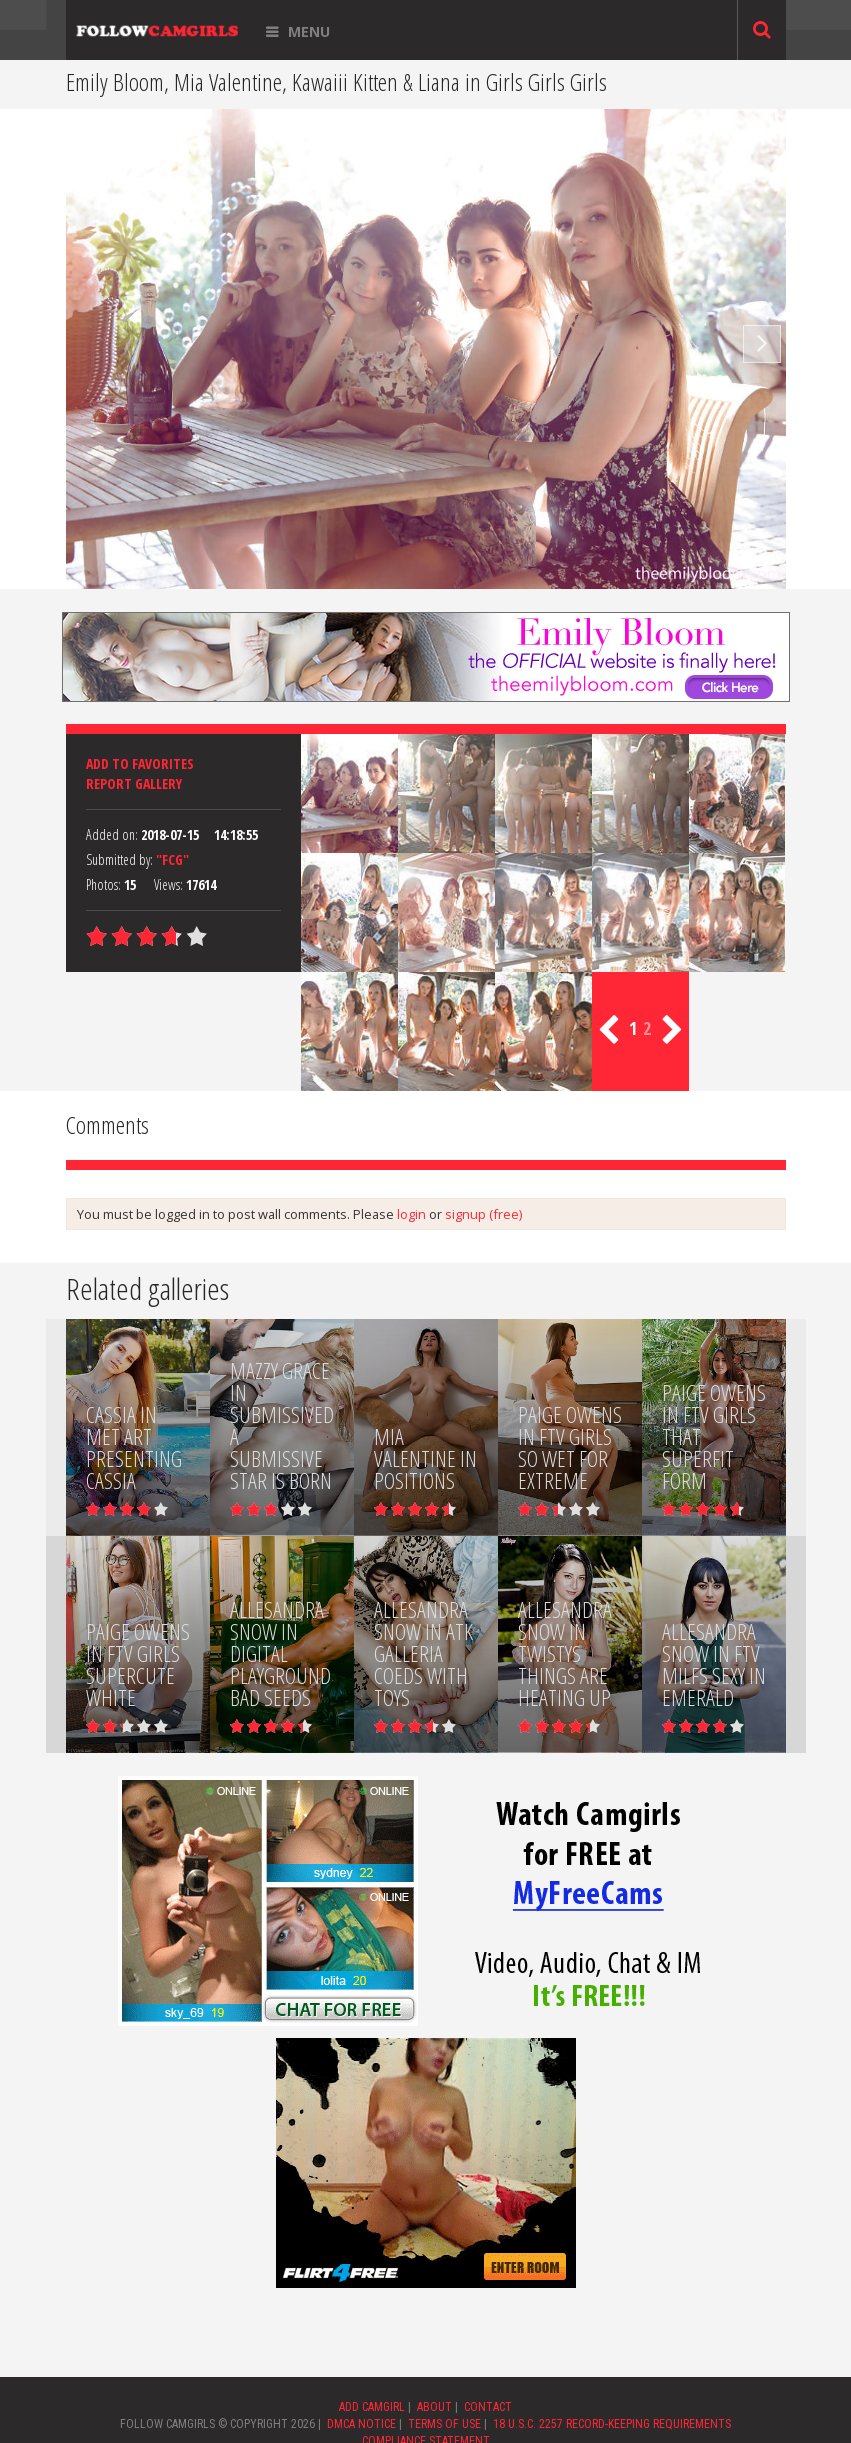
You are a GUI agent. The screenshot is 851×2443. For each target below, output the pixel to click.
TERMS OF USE (444, 2424)
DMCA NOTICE (361, 2424)
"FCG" (172, 859)
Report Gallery (134, 783)
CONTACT (488, 2407)
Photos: (103, 884)
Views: (168, 884)
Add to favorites (140, 763)
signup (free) (483, 1214)
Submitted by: (119, 859)
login (411, 1214)
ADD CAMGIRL (372, 2407)
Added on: (112, 834)
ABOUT (434, 2407)
